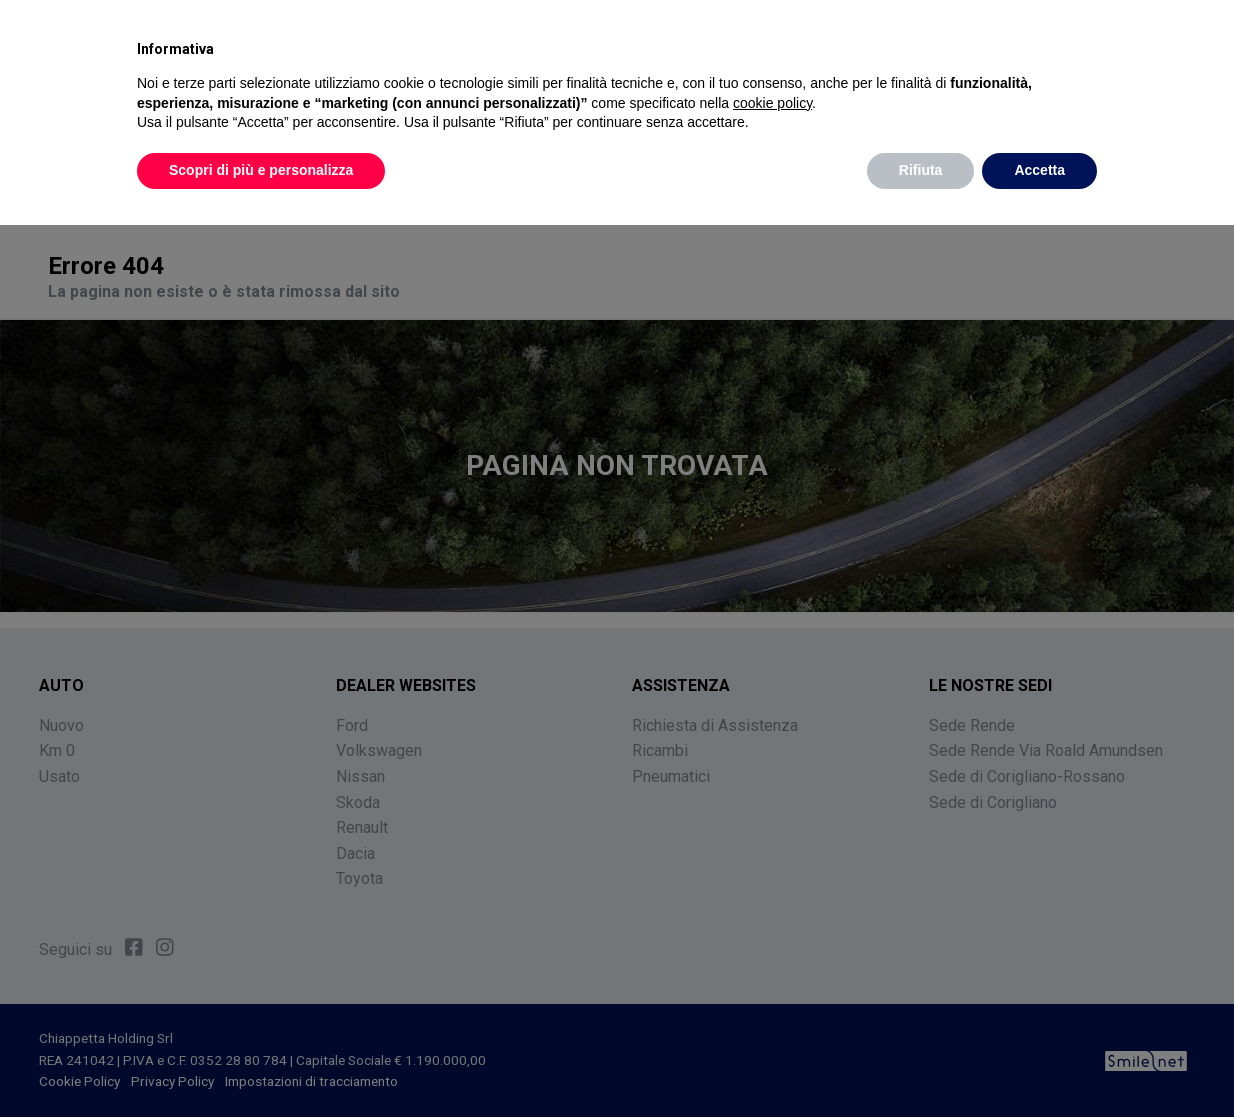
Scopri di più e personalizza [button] (261, 170)
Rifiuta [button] (921, 170)
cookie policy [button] (772, 103)
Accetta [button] (1039, 170)
